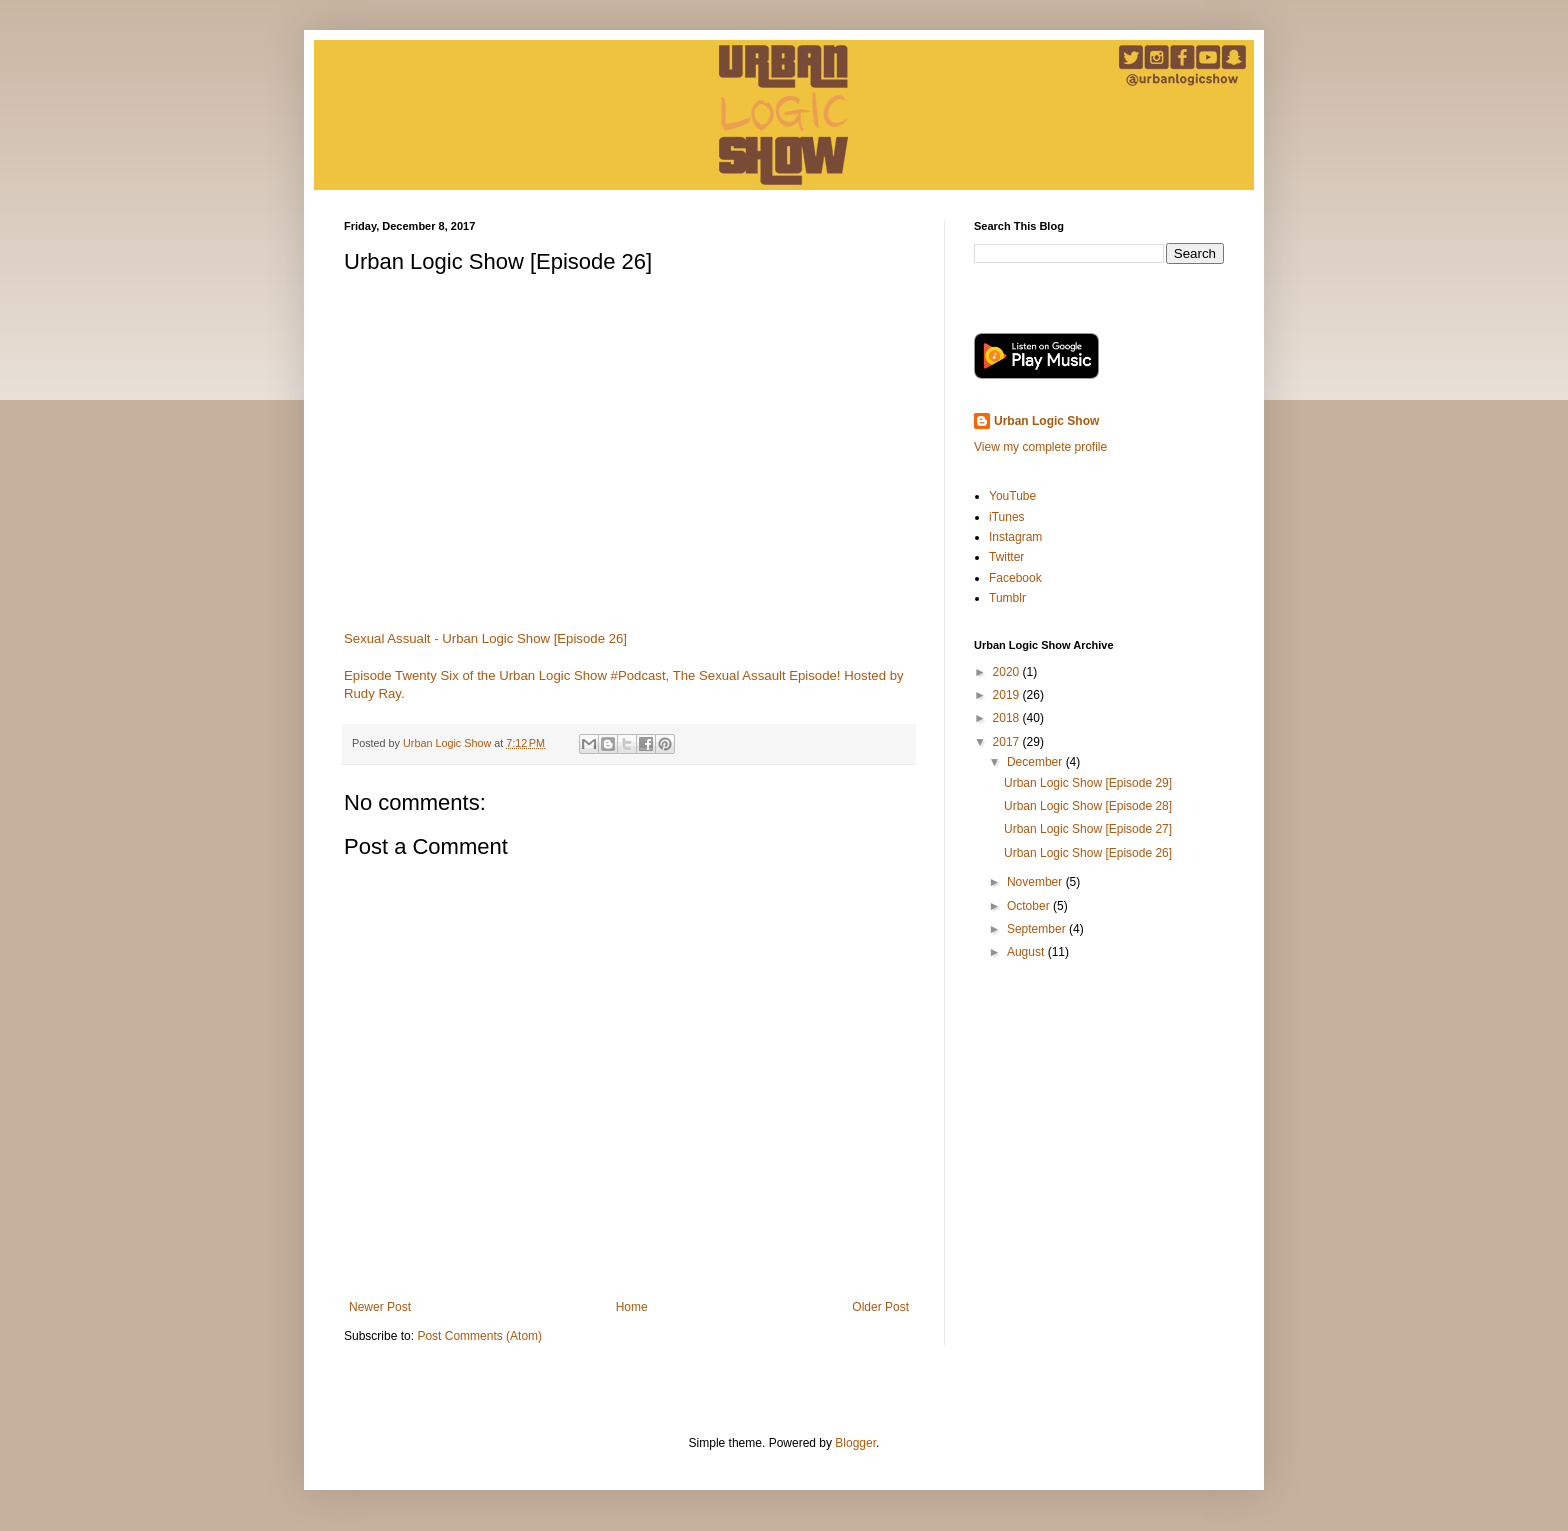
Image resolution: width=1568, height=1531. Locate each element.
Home (632, 1307)
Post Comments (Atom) (479, 1336)
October (1030, 906)
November (1036, 882)
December (1036, 762)
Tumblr (1007, 598)
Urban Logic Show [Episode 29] (1088, 783)
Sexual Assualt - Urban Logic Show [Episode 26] (485, 638)
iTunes (1007, 517)
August (1027, 952)
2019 (1008, 695)
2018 (1008, 718)
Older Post (880, 1307)
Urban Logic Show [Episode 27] (1088, 829)
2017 (1008, 742)
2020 (1008, 672)
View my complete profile (1040, 447)
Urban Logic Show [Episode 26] (1088, 853)
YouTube (1012, 496)
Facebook (1015, 578)
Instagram (1015, 537)
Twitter (1006, 557)
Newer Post (380, 1307)
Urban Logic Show (1046, 421)
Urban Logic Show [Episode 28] (1088, 806)
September (1038, 929)
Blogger (855, 1443)
